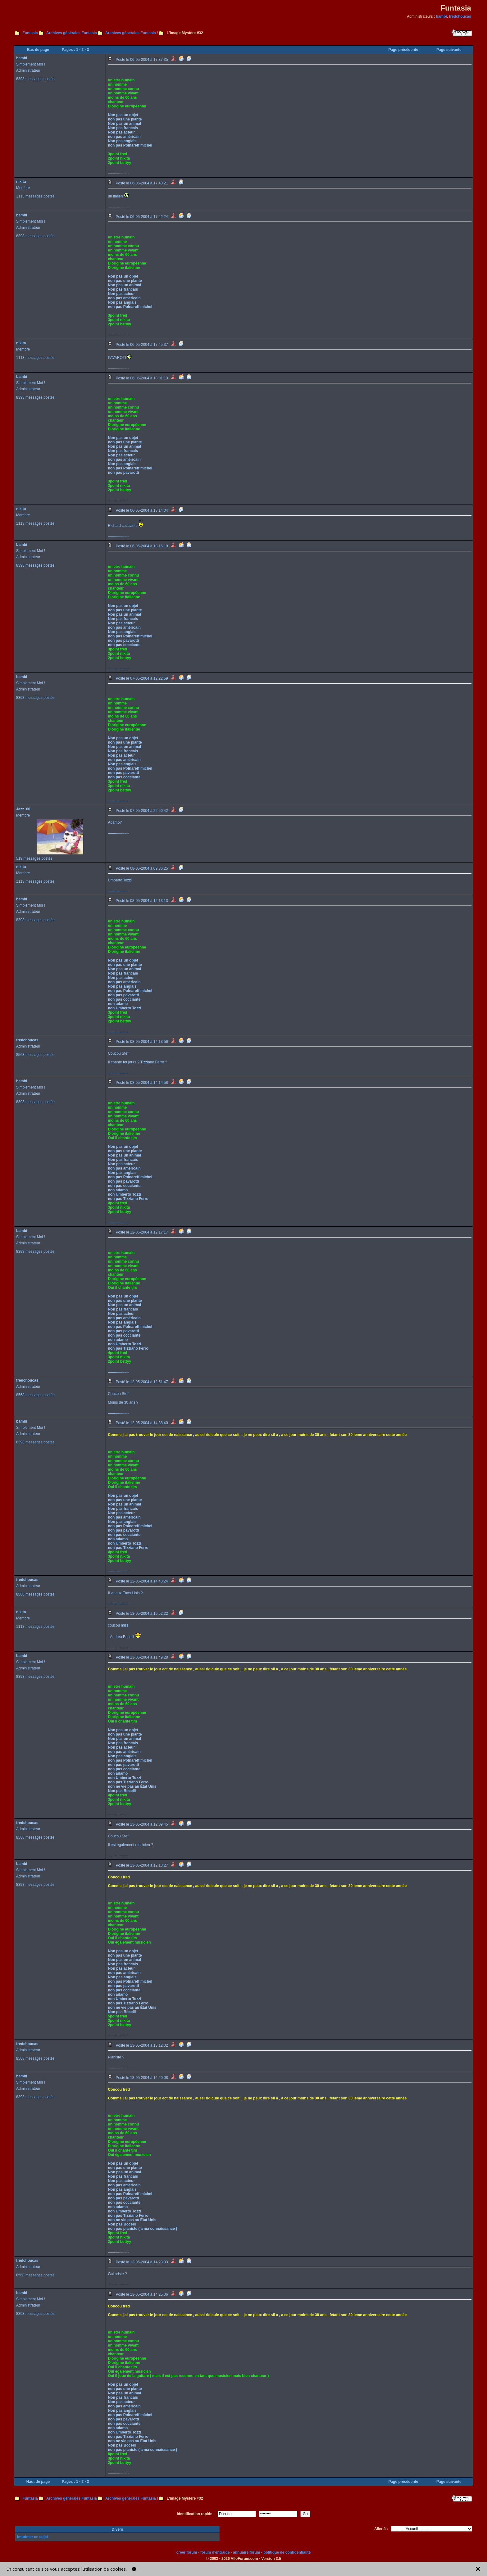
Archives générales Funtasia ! (131, 33)
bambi (441, 16)
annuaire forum (246, 2552)
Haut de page (38, 2481)
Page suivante (449, 50)
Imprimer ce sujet (32, 2537)
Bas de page (38, 50)
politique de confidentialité (287, 2552)
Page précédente (403, 50)
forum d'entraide (215, 2552)
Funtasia (30, 33)
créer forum (186, 2552)
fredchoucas (460, 16)
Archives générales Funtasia (71, 33)
